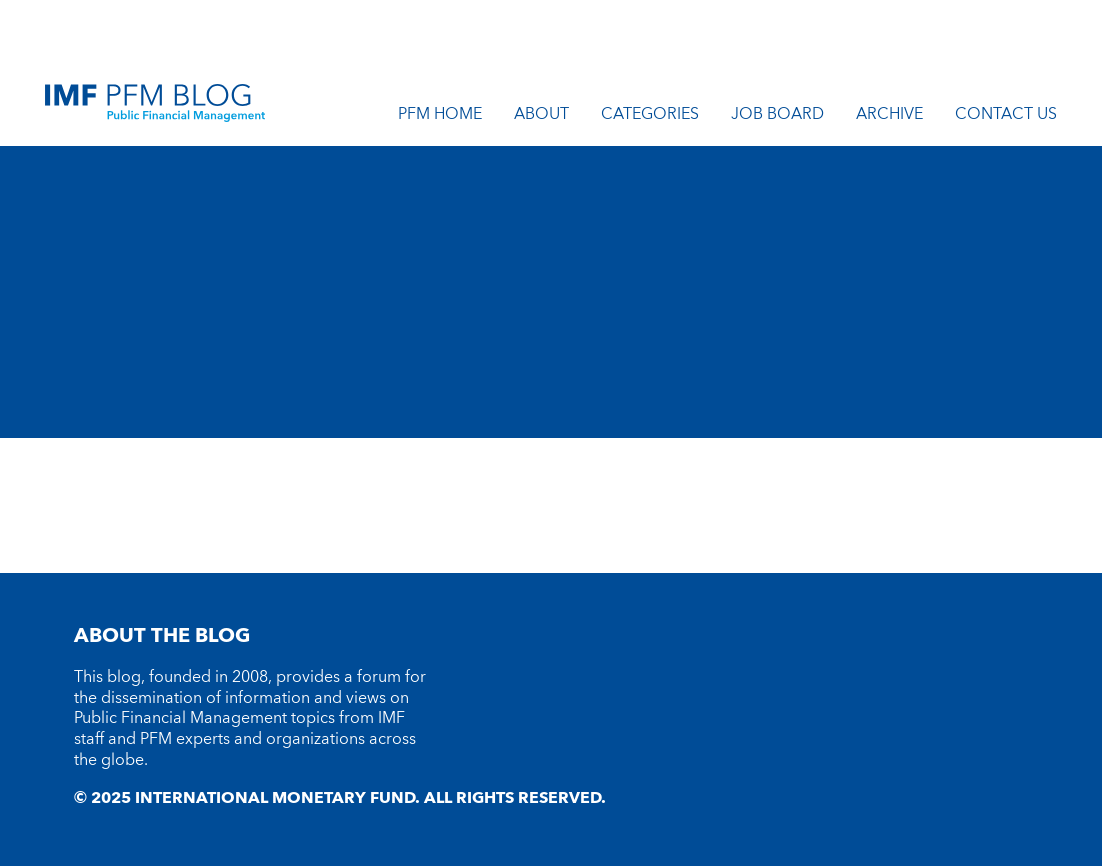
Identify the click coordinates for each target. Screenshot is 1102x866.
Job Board (777, 117)
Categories (650, 117)
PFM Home (440, 117)
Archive (889, 117)
